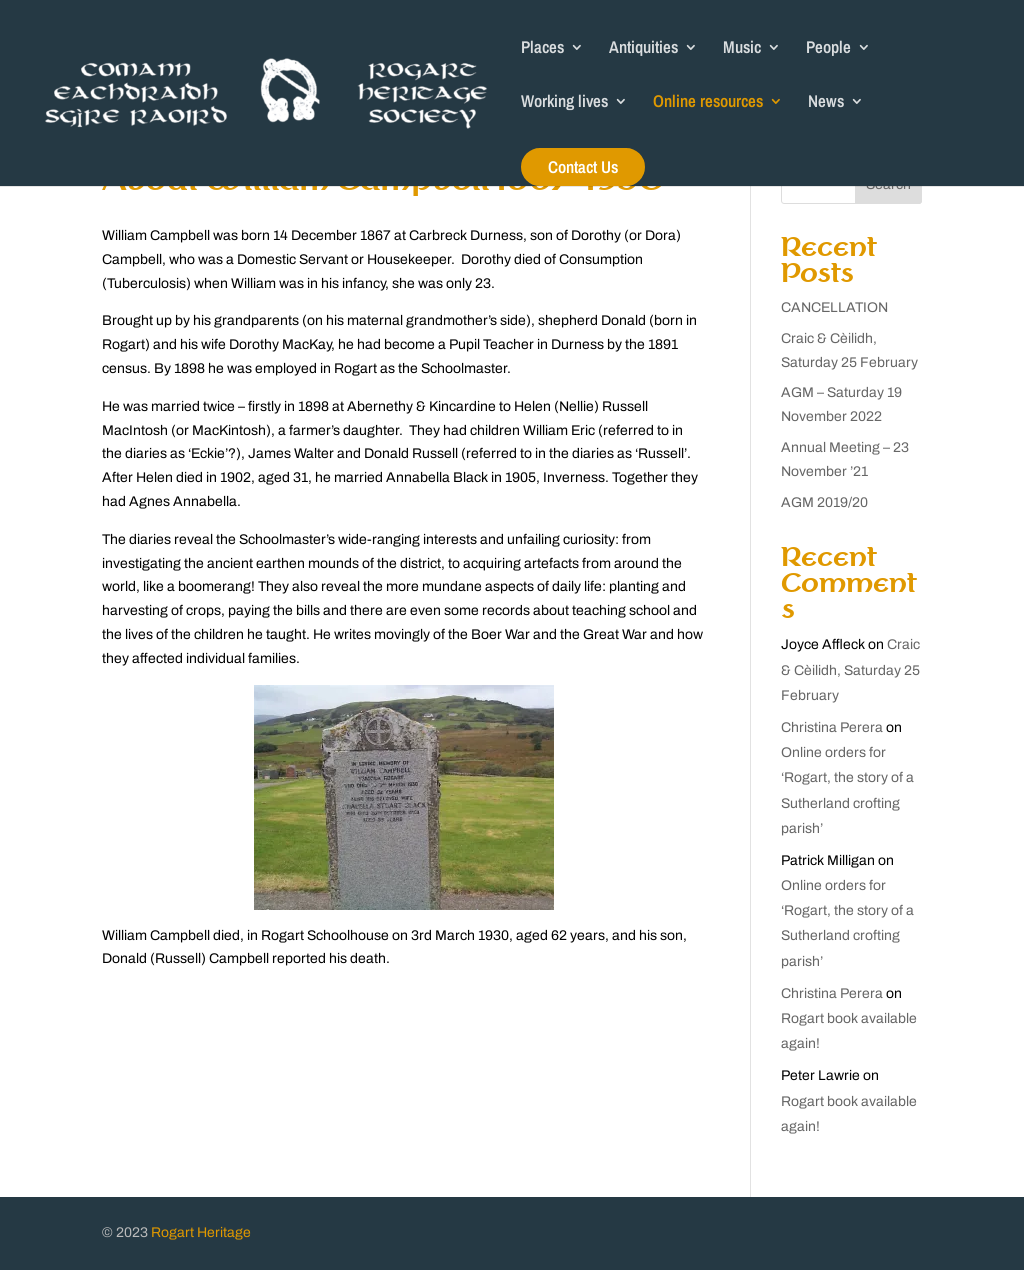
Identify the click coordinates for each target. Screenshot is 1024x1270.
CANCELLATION (834, 307)
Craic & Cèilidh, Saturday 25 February (850, 669)
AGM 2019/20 (824, 502)
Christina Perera (832, 727)
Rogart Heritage (201, 1232)
